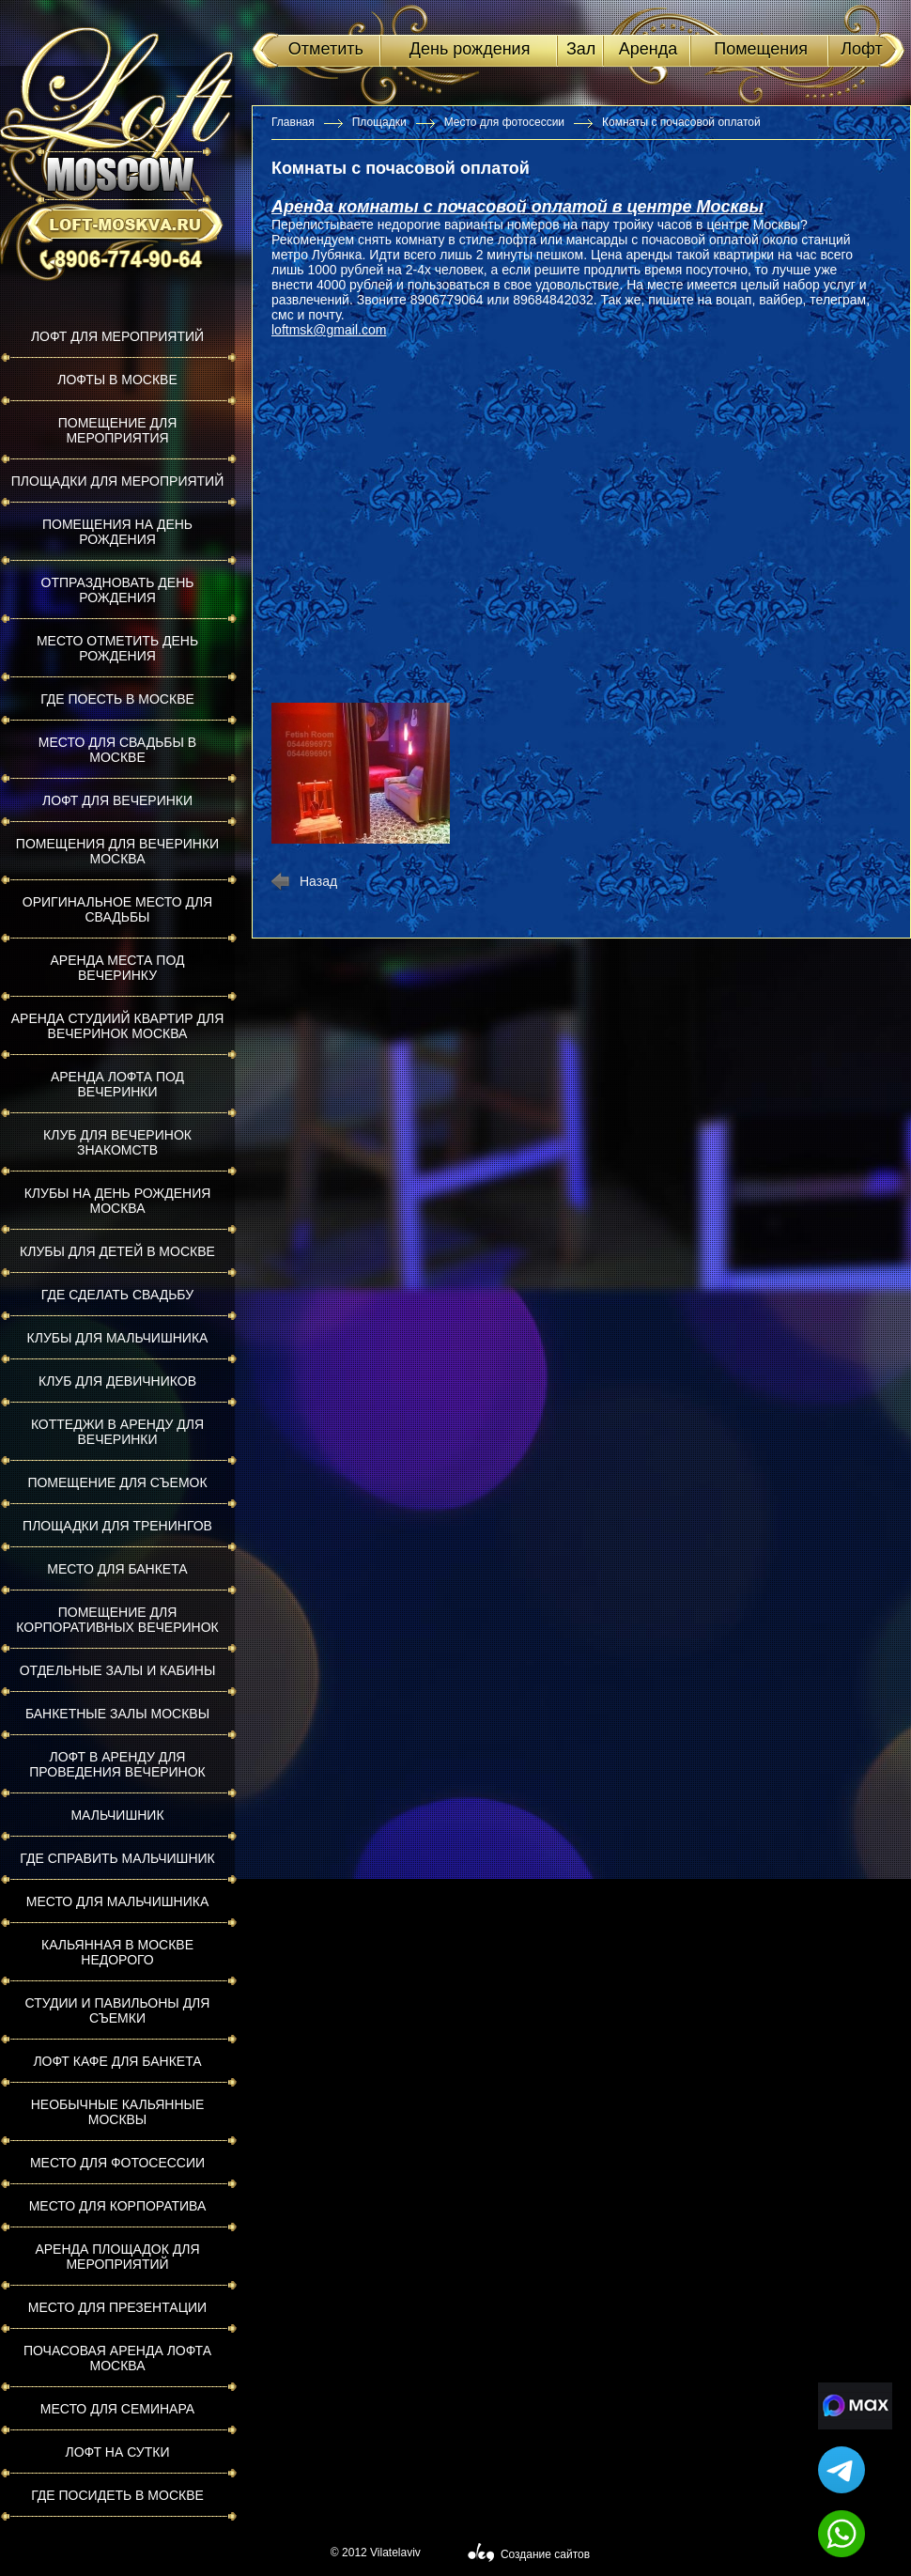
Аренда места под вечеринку (118, 968)
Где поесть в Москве (117, 698)
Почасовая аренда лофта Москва (117, 2358)
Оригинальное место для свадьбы (117, 909)
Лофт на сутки (117, 2452)
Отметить (325, 48)
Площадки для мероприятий (117, 481)
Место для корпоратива (118, 2205)
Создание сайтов (545, 2554)
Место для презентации (117, 2307)
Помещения (761, 48)
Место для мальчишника (117, 1901)
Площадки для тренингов (117, 1525)
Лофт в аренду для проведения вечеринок (117, 1764)
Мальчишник (116, 1815)
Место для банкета (117, 1568)
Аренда (648, 48)
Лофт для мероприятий (117, 336)
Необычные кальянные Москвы (118, 2112)
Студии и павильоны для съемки (117, 2010)
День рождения (470, 48)
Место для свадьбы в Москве (117, 750)
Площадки (379, 122)
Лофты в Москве (117, 379)
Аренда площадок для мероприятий (117, 2257)
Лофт (861, 48)
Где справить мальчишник (117, 1858)
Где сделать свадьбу (117, 1294)
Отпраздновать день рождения (117, 590)
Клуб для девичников (117, 1381)
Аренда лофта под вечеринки (117, 1084)
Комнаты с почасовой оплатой (681, 122)
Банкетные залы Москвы (117, 1713)
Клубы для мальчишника (117, 1337)
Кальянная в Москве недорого (117, 1952)
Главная (293, 122)
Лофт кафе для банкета (117, 2061)
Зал (580, 48)
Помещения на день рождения (117, 532)
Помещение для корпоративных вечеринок (117, 1620)
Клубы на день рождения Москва (117, 1201)
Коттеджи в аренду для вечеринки (117, 1432)
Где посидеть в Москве (117, 2495)
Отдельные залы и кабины (118, 1670)
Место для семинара (117, 2408)
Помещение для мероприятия (118, 430)
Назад (318, 881)
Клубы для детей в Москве (117, 1251)
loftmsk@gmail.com (328, 329)
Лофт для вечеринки (117, 800)
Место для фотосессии (117, 2162)
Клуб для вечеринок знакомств (117, 1142)
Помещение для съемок (117, 1482)
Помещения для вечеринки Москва (117, 851)
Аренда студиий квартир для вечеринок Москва (117, 1026)
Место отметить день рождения (117, 648)
